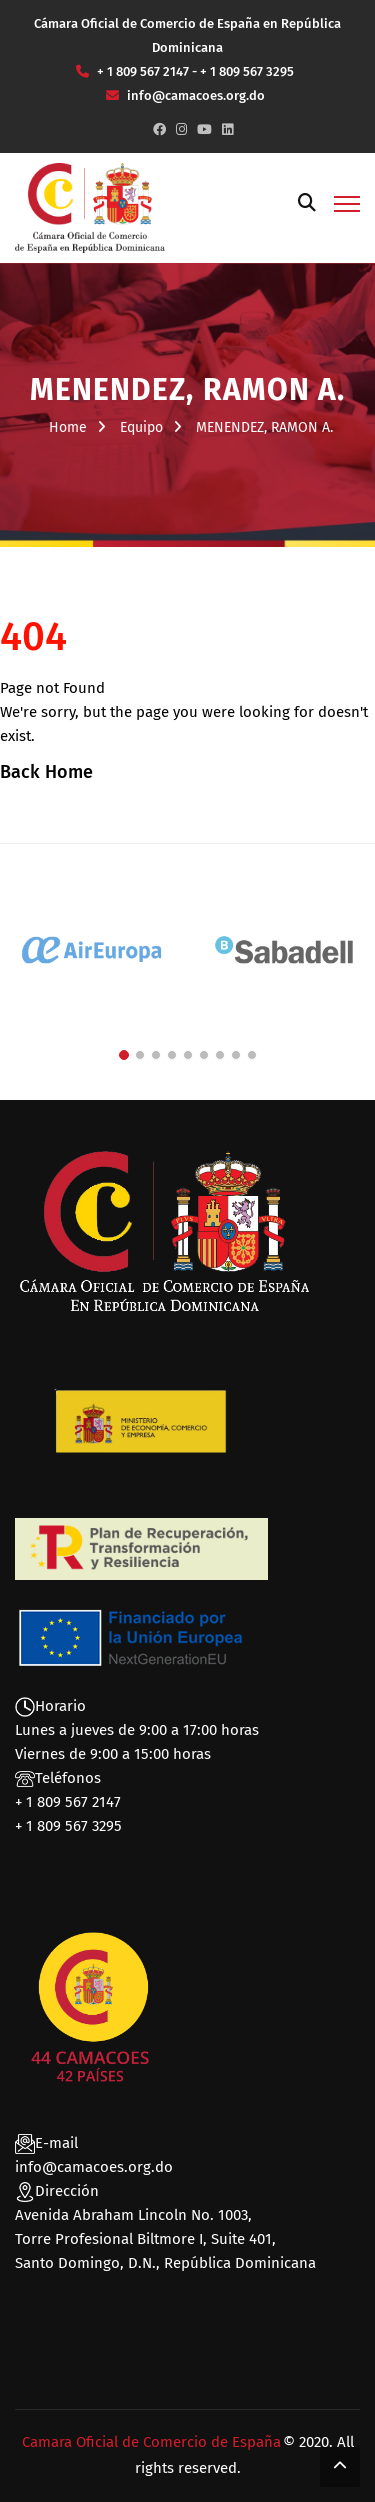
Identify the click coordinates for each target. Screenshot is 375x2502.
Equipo (141, 427)
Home (68, 427)
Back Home (46, 772)
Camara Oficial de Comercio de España (151, 2442)
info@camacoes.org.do (94, 2167)
